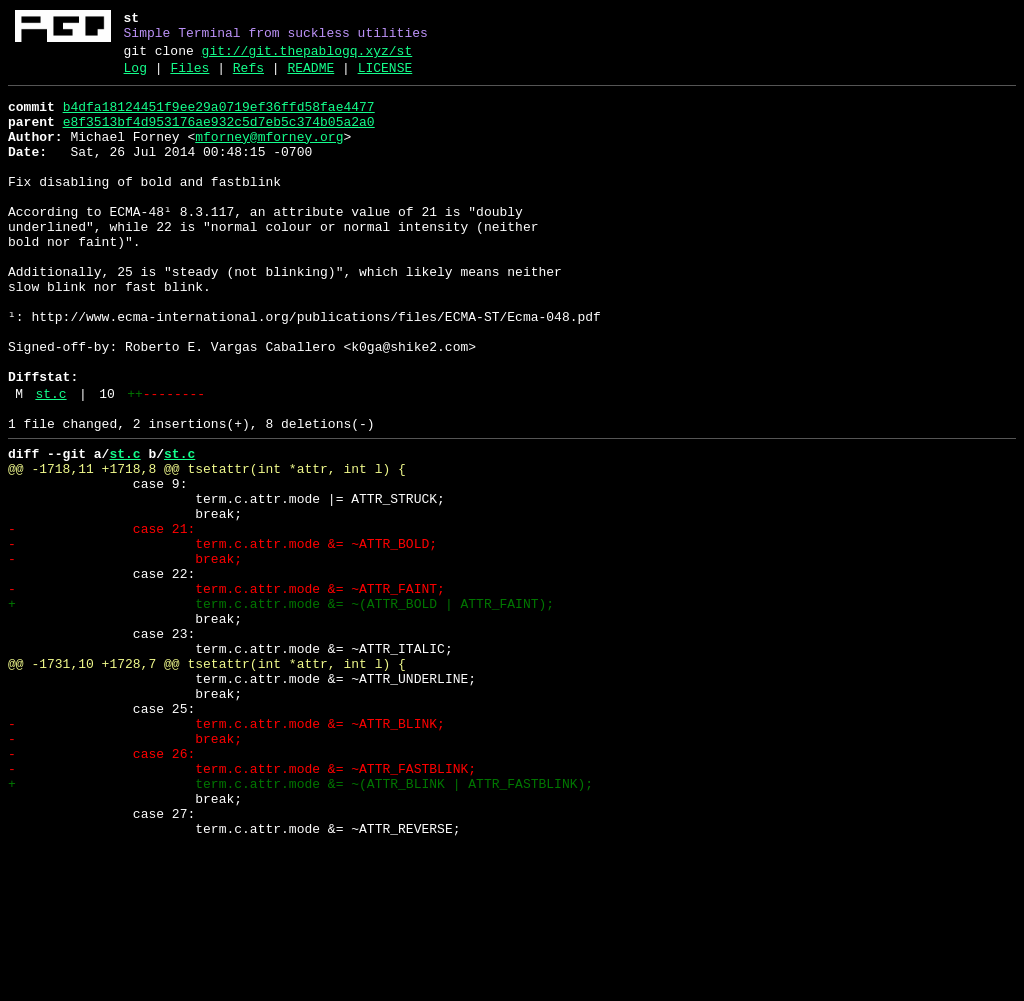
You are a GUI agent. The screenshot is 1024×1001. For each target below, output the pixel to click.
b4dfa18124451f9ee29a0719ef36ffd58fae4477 (219, 119)
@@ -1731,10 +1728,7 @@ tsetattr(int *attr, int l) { (207, 781)
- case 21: (101, 619)
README (310, 77)
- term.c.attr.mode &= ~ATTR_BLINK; (226, 853)
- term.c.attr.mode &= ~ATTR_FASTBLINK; (242, 907)
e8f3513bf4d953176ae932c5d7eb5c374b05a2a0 (219, 137)
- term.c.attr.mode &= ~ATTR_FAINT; (226, 691)
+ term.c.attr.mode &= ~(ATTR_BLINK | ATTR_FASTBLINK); (300, 925)
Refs (248, 77)
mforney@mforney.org (269, 155)
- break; (125, 655)
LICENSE (385, 77)
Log (135, 77)
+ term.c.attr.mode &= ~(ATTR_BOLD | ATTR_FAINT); (281, 709)
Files (189, 77)
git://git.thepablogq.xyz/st (307, 57)
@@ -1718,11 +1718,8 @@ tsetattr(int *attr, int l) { (207, 547)
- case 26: (101, 889)
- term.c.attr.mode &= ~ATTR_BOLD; (222, 637)
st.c (50, 463)
